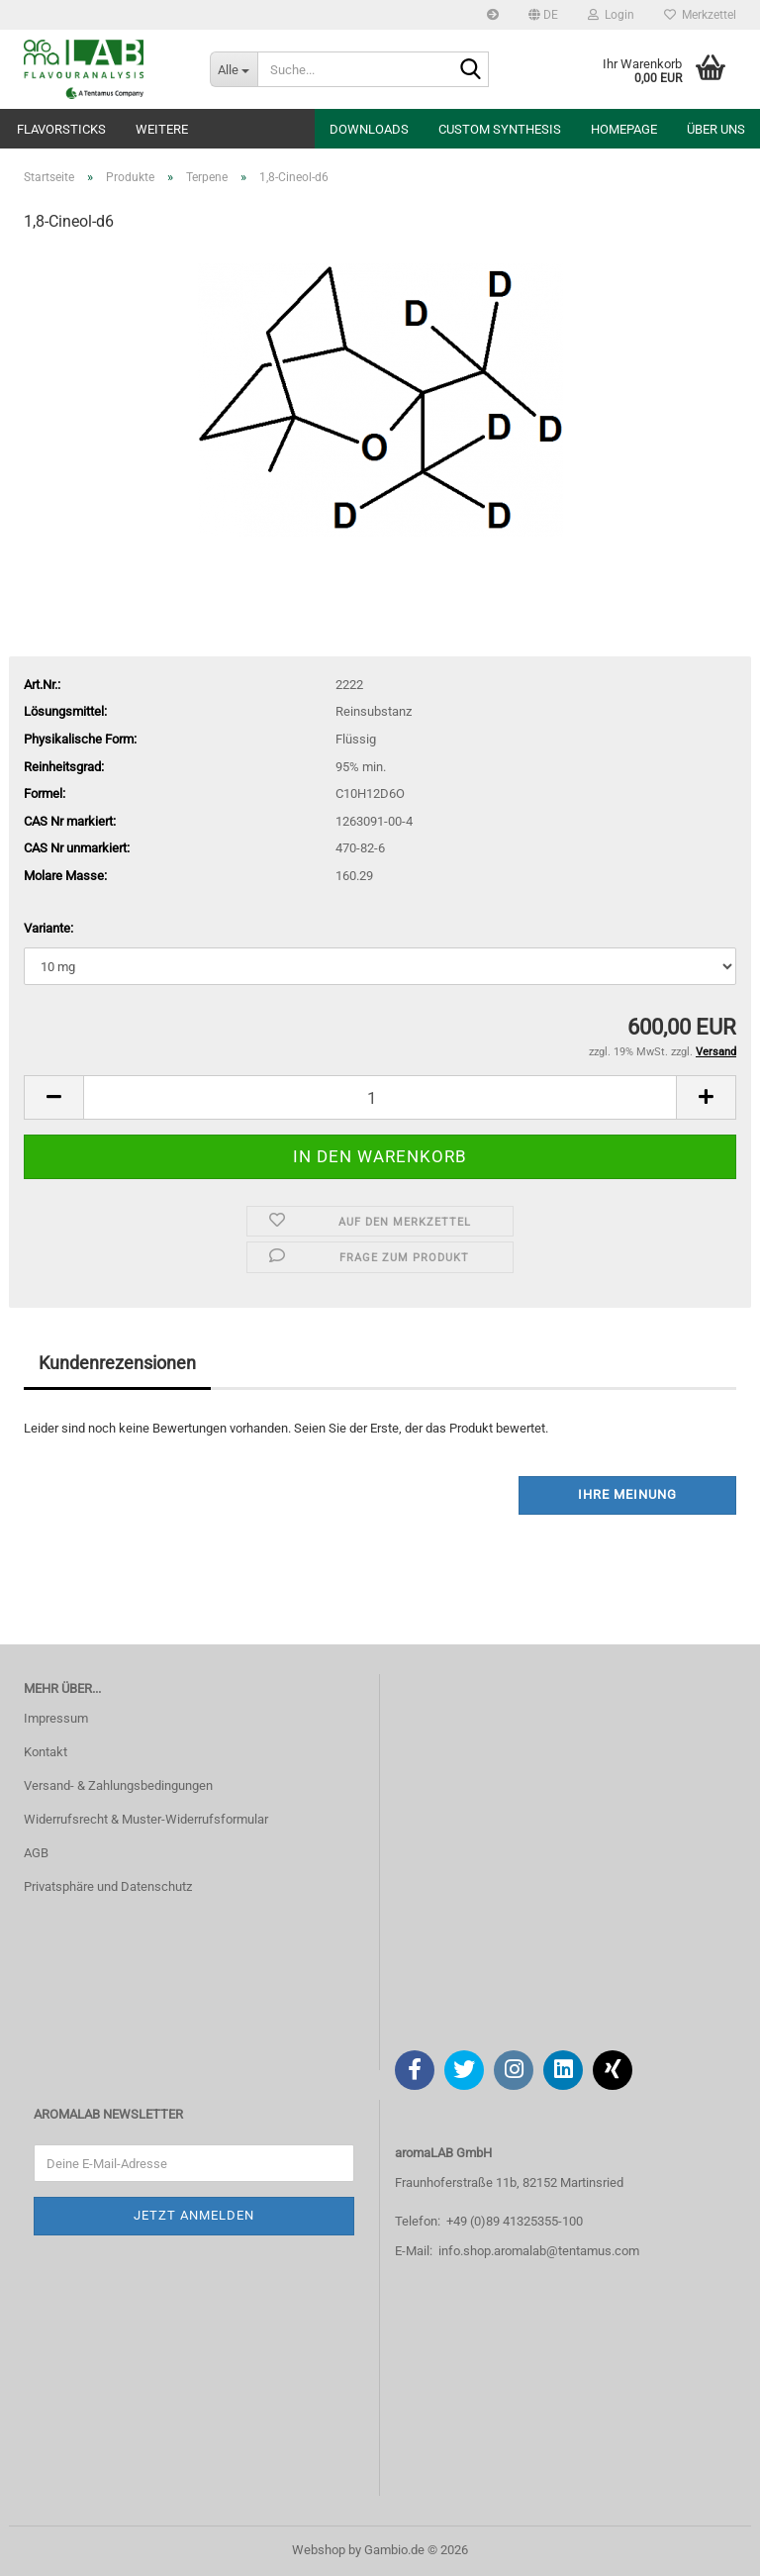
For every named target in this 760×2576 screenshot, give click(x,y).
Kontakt (45, 1751)
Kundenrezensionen (117, 1362)
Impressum (56, 1718)
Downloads (369, 129)
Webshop (318, 2549)
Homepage (624, 129)
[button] (543, 15)
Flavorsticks (61, 129)
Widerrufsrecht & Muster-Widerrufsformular (146, 1819)
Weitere (162, 129)
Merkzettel (700, 15)
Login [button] (611, 15)
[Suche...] (233, 69)
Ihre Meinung (627, 1494)
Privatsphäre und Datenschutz (108, 1886)
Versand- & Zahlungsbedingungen (118, 1785)
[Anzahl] (380, 1097)
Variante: (48, 928)
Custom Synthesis (499, 129)
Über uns (716, 129)
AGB (36, 1852)
